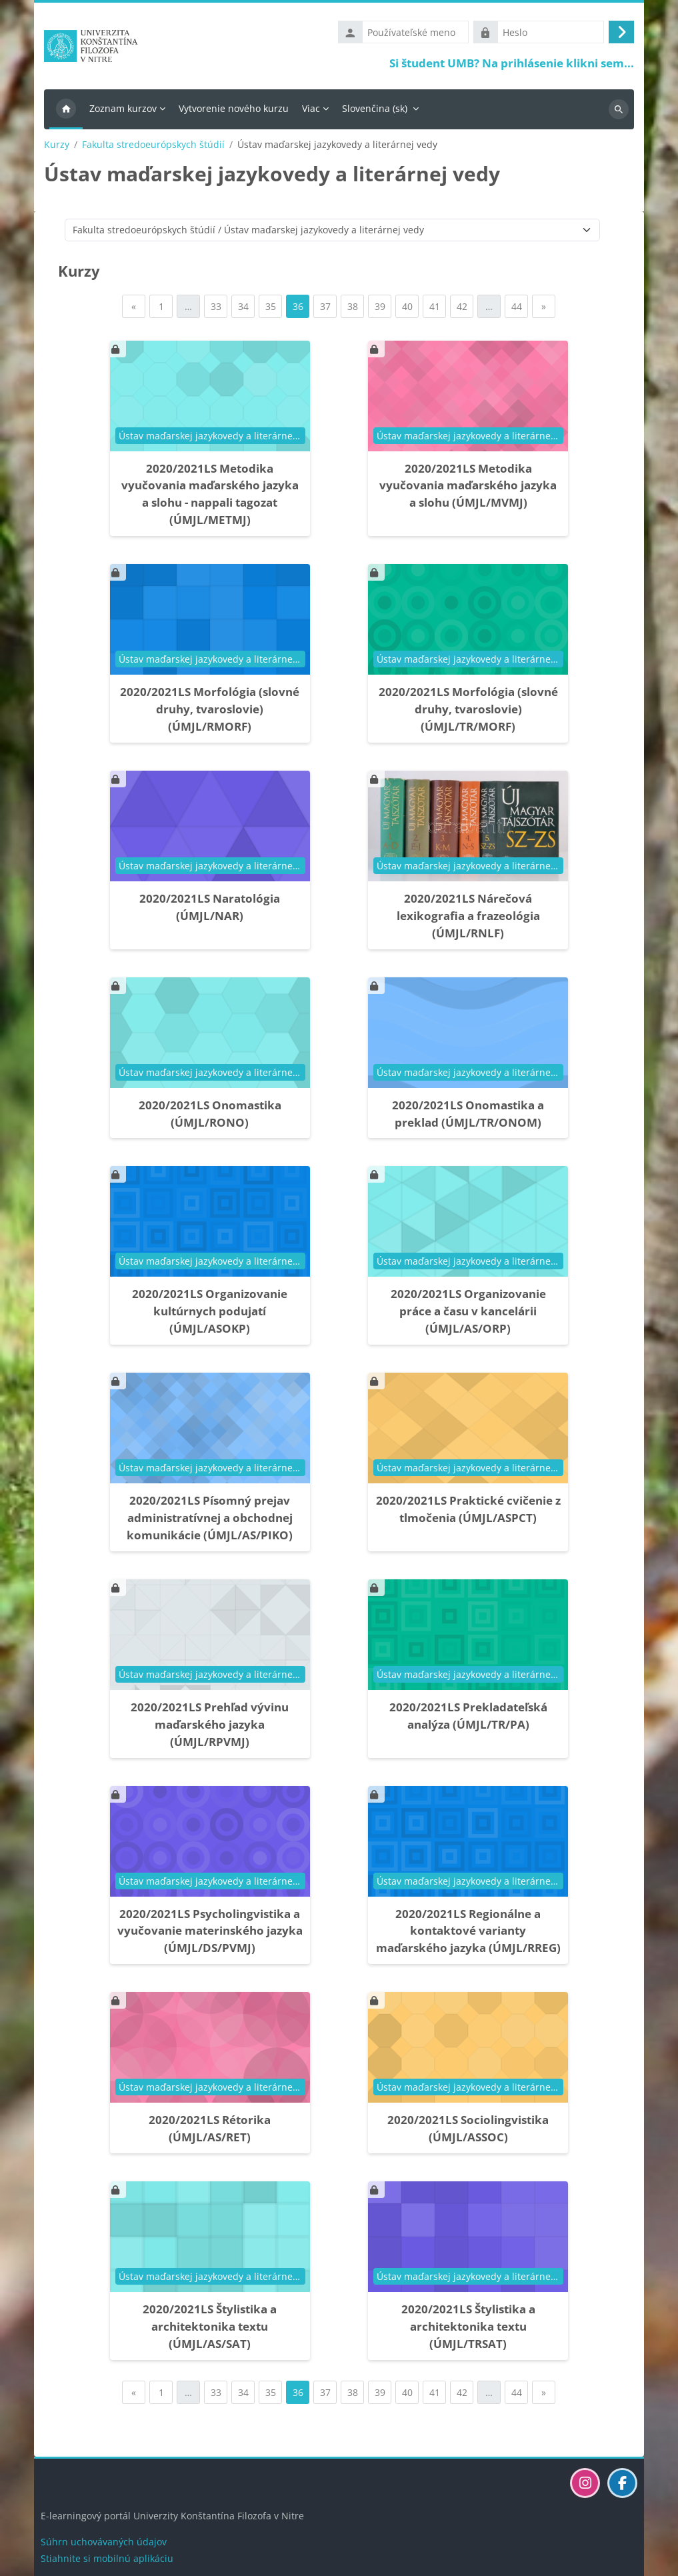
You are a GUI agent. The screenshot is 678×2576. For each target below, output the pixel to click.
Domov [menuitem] (66, 112)
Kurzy (56, 147)
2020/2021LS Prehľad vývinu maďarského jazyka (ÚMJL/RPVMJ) (210, 1727)
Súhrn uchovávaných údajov (104, 2541)
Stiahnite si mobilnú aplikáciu (107, 2558)
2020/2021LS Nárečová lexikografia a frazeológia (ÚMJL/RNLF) (468, 918)
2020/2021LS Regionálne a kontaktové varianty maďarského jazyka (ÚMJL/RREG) (468, 1934)
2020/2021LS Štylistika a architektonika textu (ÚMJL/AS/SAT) (210, 2329)
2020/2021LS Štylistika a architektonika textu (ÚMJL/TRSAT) (468, 2329)
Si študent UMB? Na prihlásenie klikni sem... (511, 64)
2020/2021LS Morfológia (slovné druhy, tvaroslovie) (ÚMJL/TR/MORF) (468, 712)
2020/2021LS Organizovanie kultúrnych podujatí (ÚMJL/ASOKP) (209, 1314)
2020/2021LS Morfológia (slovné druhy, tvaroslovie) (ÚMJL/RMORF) (209, 712)
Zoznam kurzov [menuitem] (123, 111)
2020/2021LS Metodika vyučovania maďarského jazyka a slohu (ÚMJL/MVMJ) (468, 488)
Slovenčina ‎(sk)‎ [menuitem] (374, 111)
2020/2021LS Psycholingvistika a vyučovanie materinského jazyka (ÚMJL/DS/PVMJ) (210, 1934)
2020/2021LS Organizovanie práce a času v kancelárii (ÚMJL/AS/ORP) (468, 1314)
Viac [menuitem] (311, 111)
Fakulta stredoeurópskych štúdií (153, 147)
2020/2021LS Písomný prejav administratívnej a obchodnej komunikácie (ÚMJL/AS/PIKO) (210, 1520)
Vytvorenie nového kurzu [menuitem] (234, 111)
